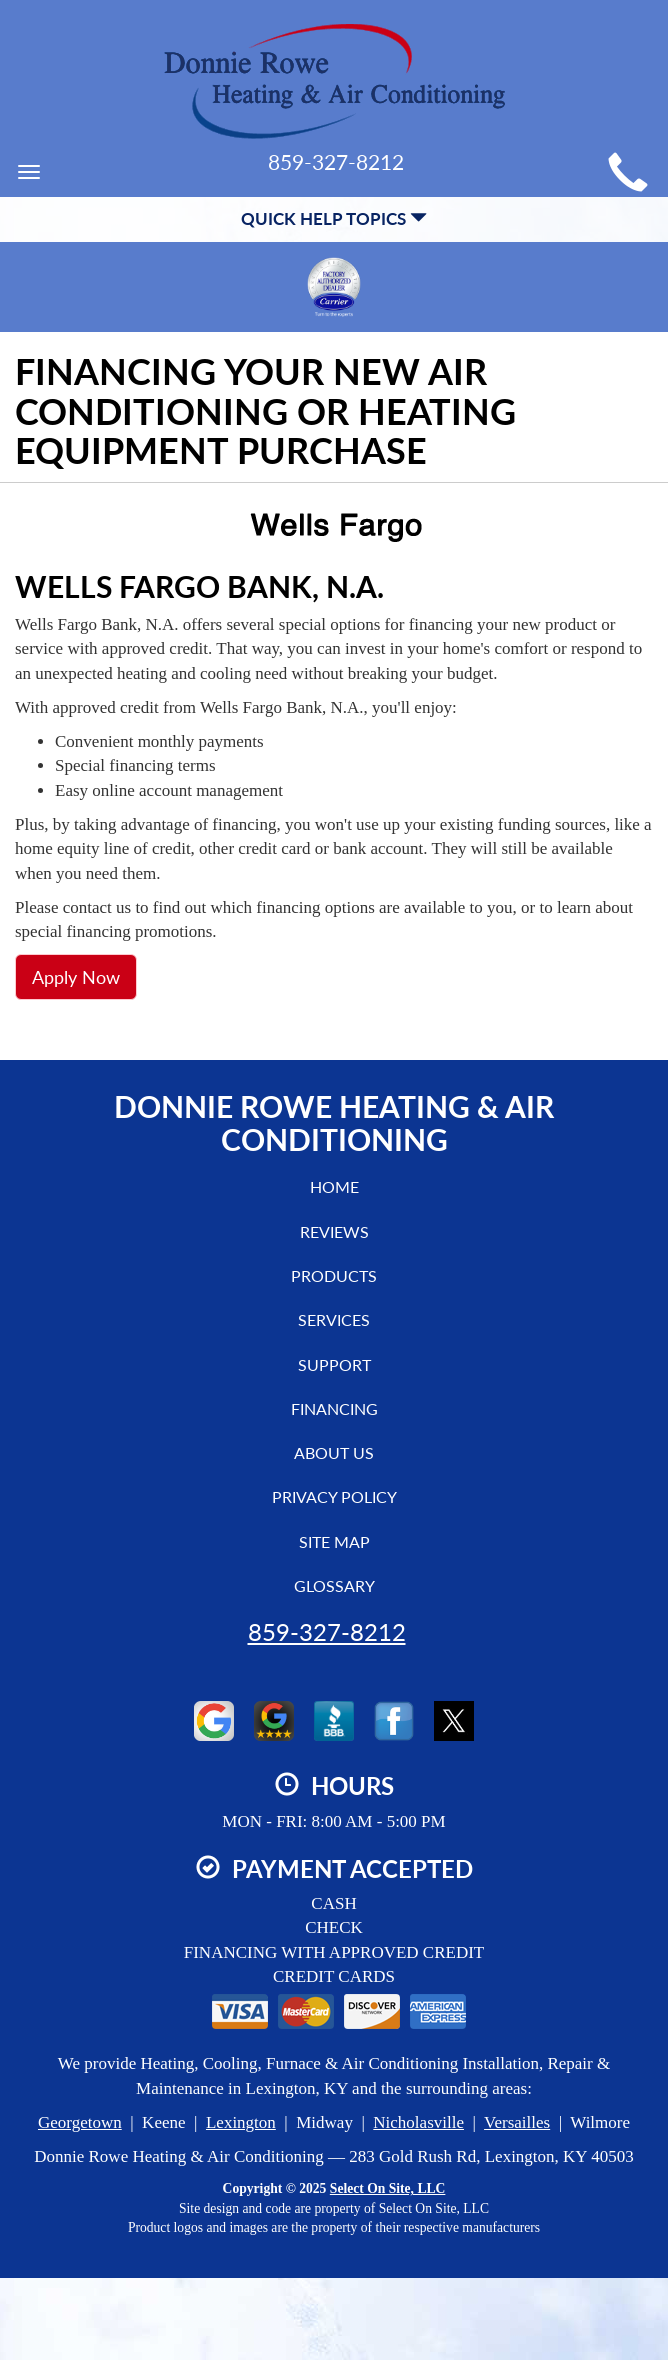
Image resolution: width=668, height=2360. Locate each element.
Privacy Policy (334, 1496)
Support (334, 1364)
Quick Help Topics (334, 218)
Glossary (334, 1585)
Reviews (334, 1231)
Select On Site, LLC (388, 2188)
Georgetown (80, 2122)
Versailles (517, 2122)
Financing (334, 1408)
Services (334, 1319)
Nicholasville (418, 2122)
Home (334, 1186)
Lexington (241, 2122)
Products (334, 1275)
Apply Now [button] (76, 977)
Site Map (334, 1541)
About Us (334, 1452)
